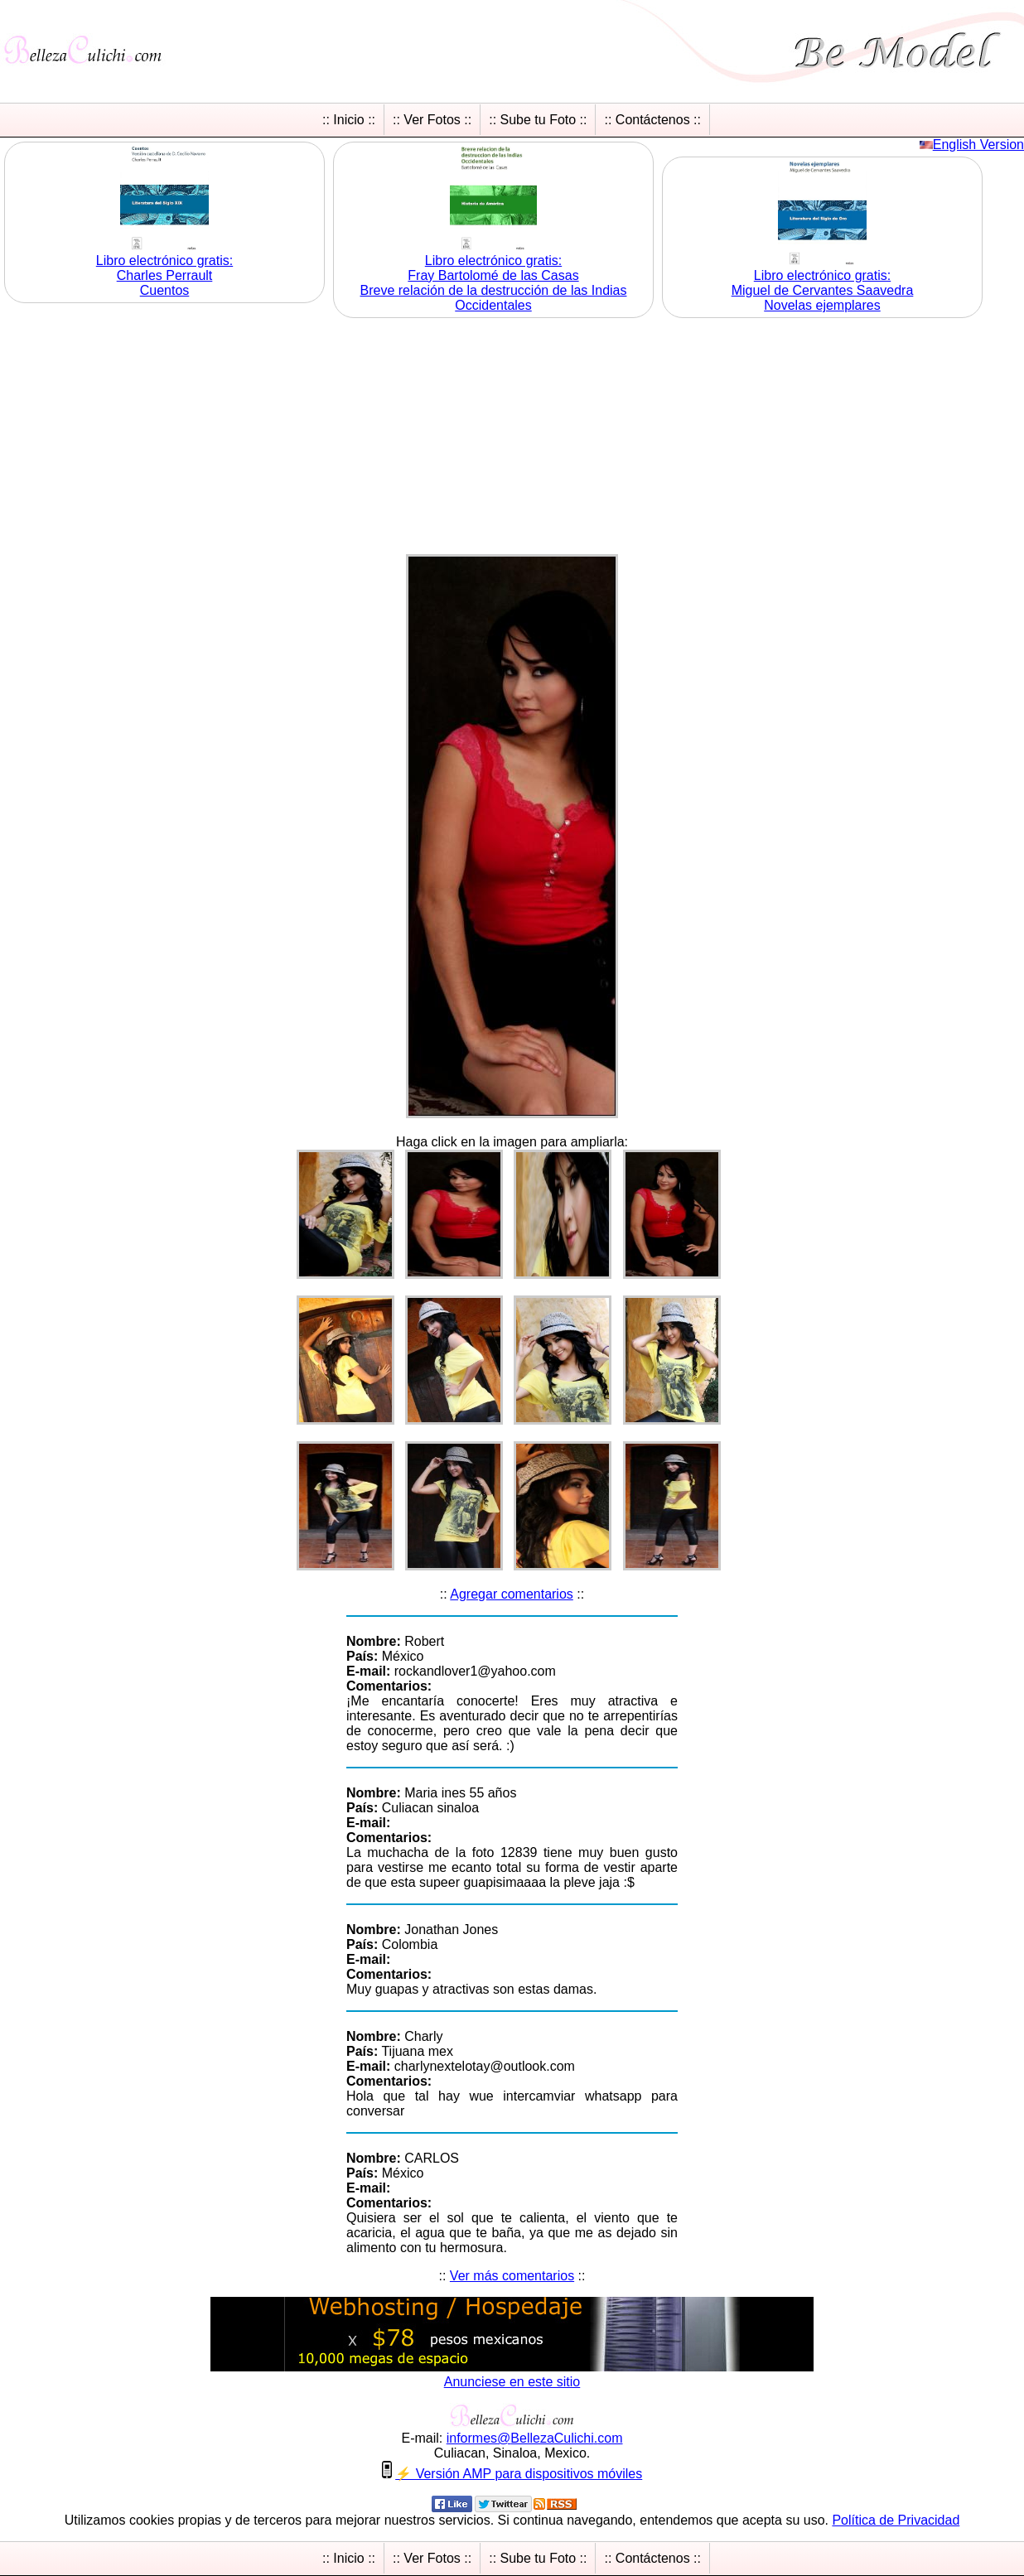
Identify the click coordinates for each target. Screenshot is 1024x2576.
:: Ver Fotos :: (432, 120)
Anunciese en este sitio (512, 2382)
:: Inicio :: (348, 120)
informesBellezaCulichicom (535, 2438)
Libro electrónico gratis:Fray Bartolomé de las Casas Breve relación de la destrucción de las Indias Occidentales (493, 282)
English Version (978, 144)
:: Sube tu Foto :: (538, 120)
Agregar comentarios (511, 1594)
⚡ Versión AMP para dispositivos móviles (518, 2474)
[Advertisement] (512, 438)
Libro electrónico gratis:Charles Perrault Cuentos (164, 275)
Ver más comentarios (512, 2276)
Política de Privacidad (895, 2520)
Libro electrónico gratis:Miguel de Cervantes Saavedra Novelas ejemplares (823, 290)
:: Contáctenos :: (652, 120)
